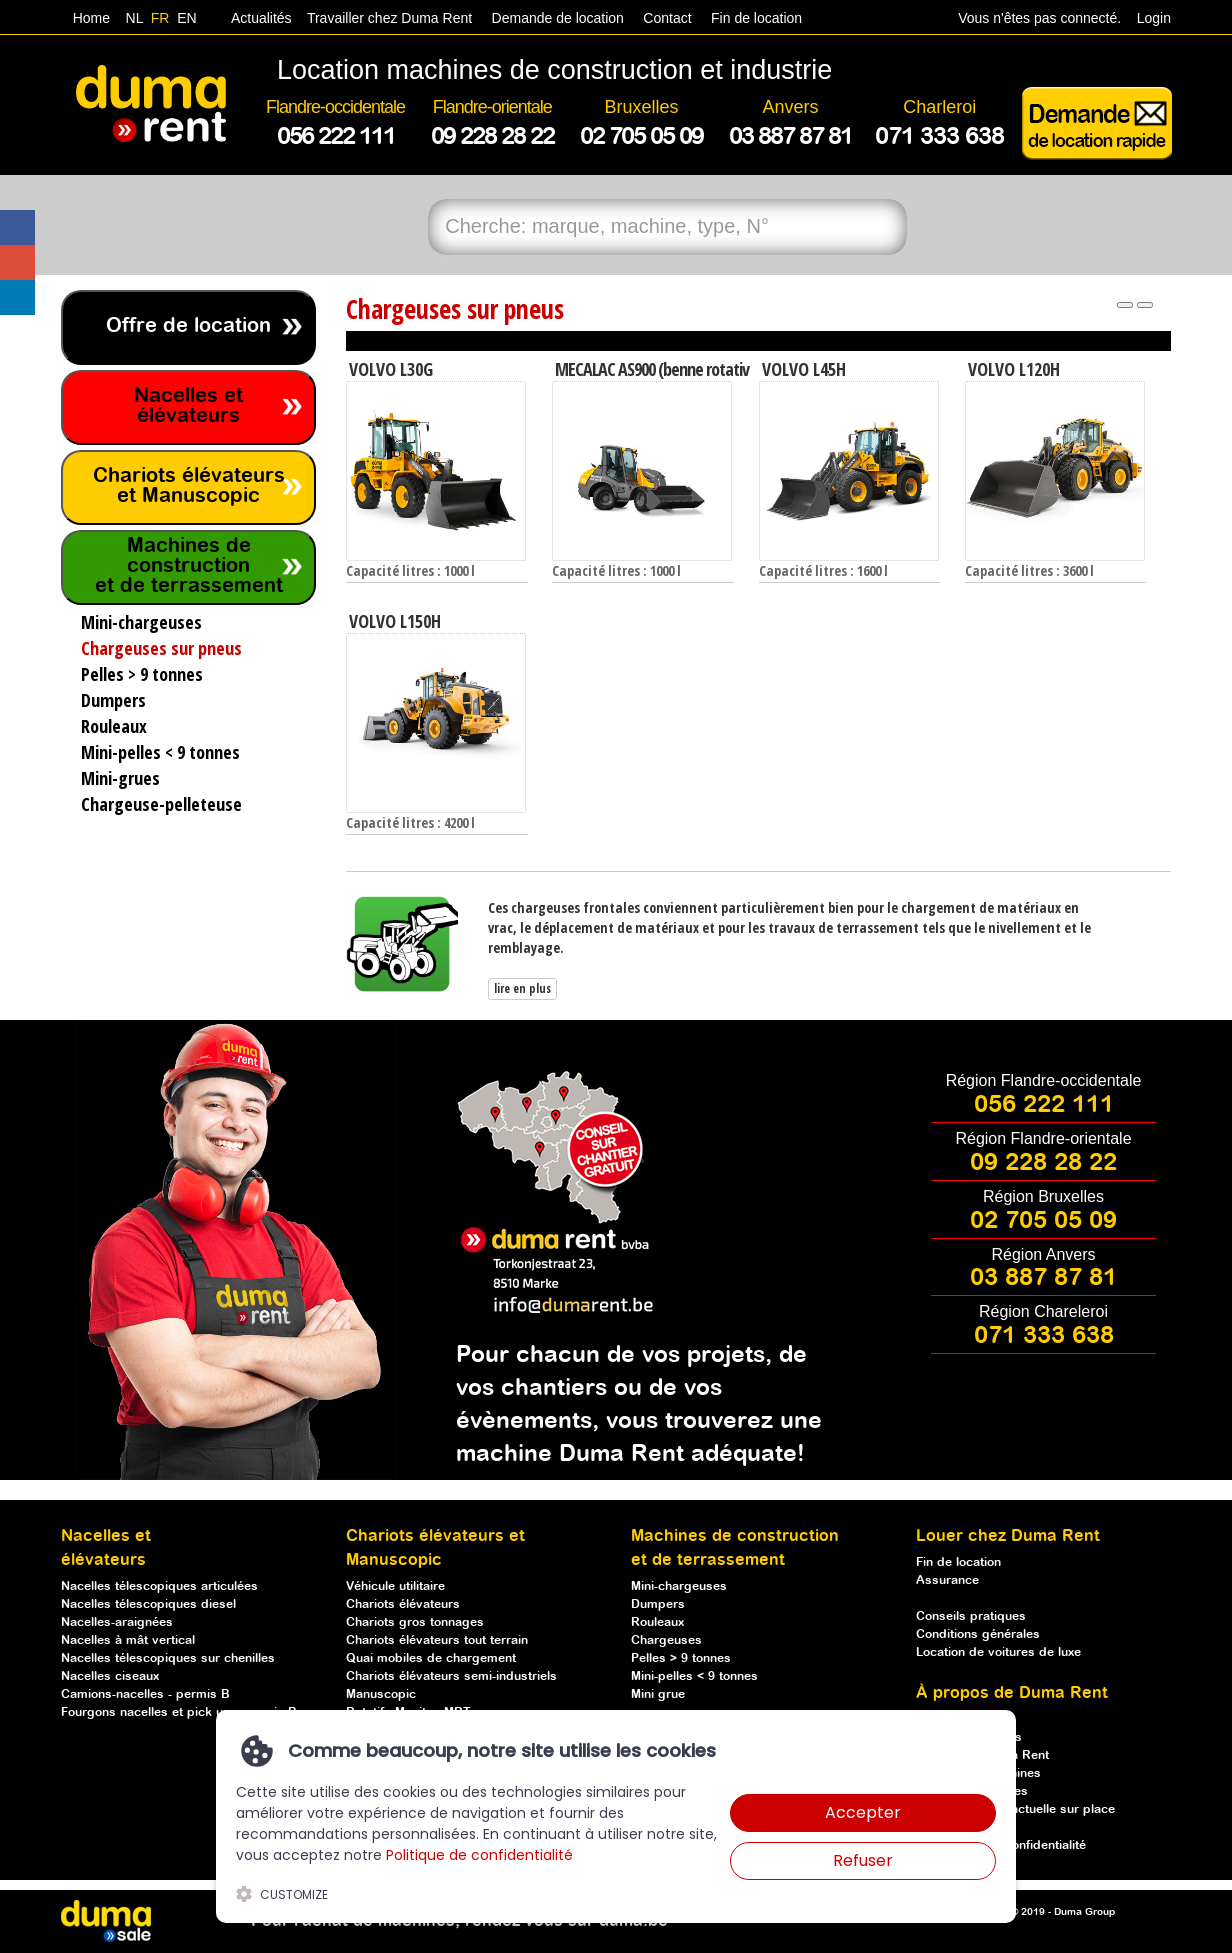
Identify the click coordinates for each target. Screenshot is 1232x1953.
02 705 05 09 (1043, 1221)
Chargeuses (666, 1640)
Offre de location (188, 326)
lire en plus (522, 988)
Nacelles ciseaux (110, 1676)
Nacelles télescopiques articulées (159, 1586)
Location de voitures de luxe (998, 1652)
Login (1154, 18)
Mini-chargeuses (679, 1586)
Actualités (262, 18)
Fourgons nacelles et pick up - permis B (179, 1712)
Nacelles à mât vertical (128, 1640)
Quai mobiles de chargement (431, 1658)
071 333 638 (1044, 1336)
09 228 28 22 (1043, 1163)
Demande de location (558, 18)
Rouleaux (657, 1622)
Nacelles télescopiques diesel (148, 1604)
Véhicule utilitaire (395, 1586)
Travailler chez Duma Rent (386, 18)
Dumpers (658, 1604)
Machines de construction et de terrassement (189, 566)
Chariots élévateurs (403, 1604)
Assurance (947, 1580)
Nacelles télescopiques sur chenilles (168, 1658)
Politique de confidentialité (479, 1855)
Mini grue (658, 1694)
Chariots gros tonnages (415, 1622)
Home (91, 18)
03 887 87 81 (1043, 1278)
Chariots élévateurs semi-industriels (451, 1676)
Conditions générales (978, 1634)
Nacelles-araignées (117, 1622)
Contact (667, 18)
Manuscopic (381, 1694)
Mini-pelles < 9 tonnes (694, 1676)
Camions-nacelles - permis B (145, 1694)
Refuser (863, 1860)
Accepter (863, 1812)
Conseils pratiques (971, 1616)
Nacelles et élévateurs (188, 406)
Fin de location (754, 18)
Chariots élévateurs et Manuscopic (189, 486)
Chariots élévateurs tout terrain (437, 1640)
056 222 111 (1044, 1105)
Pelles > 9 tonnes (681, 1658)
